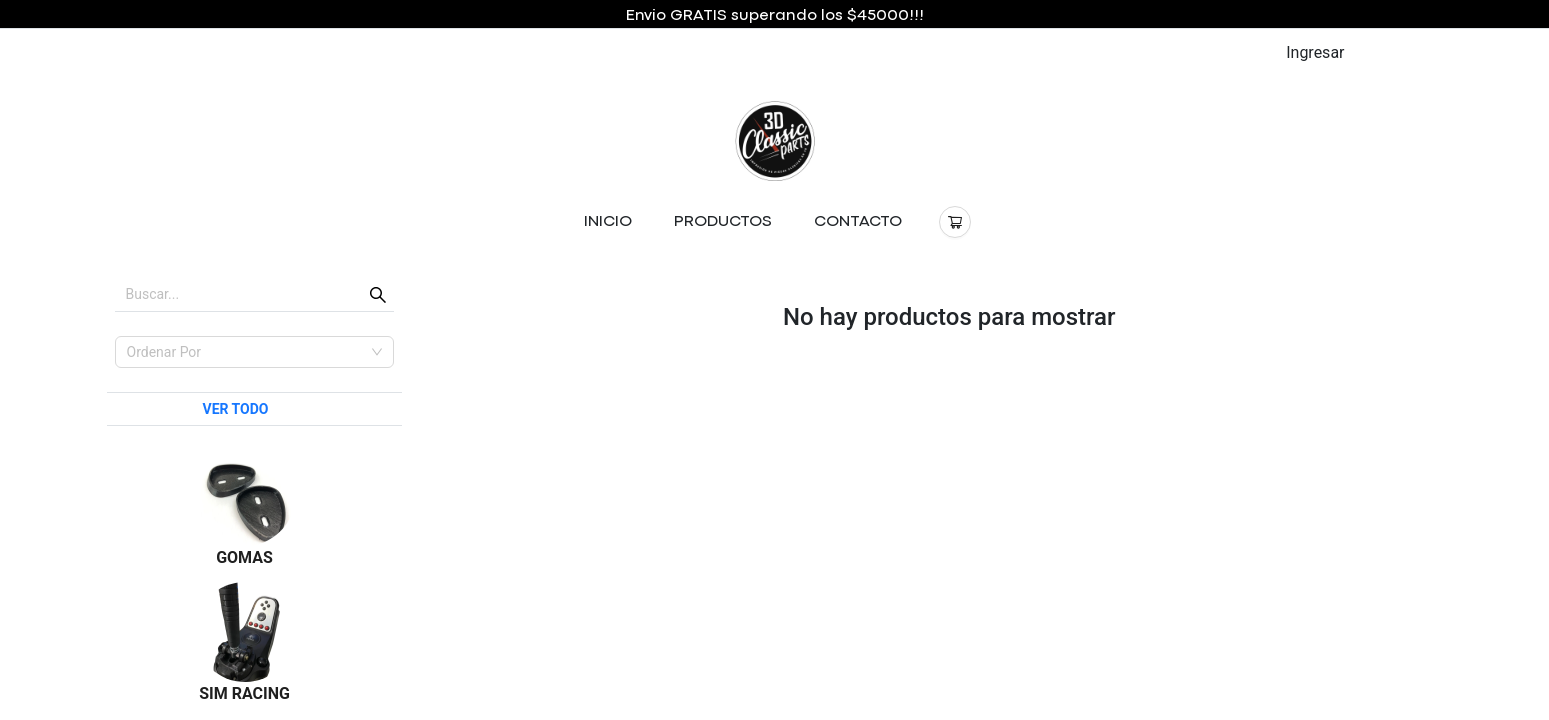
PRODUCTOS (723, 222)
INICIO (608, 222)
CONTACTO (858, 222)
